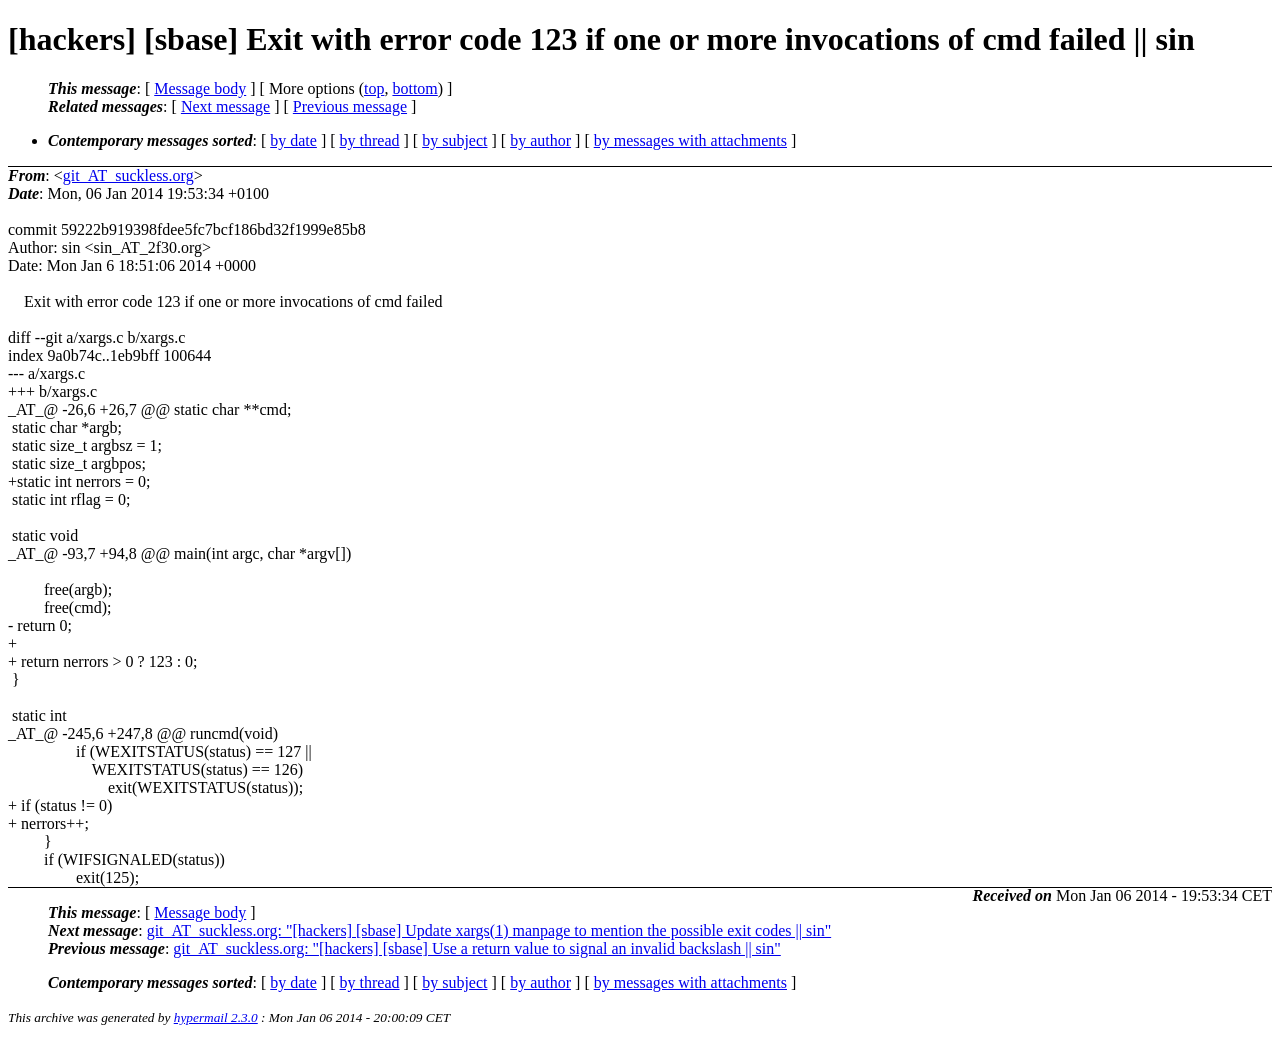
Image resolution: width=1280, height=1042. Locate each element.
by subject (454, 140)
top (374, 88)
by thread (370, 140)
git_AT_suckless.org (128, 175)
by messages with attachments (690, 140)
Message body (200, 88)
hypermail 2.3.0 (216, 1017)
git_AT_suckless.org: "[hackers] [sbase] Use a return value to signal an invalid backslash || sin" (476, 948)
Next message (225, 106)
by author (540, 140)
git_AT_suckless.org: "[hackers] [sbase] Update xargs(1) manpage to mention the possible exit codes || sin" (489, 930)
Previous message (350, 106)
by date (293, 140)
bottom (414, 88)
